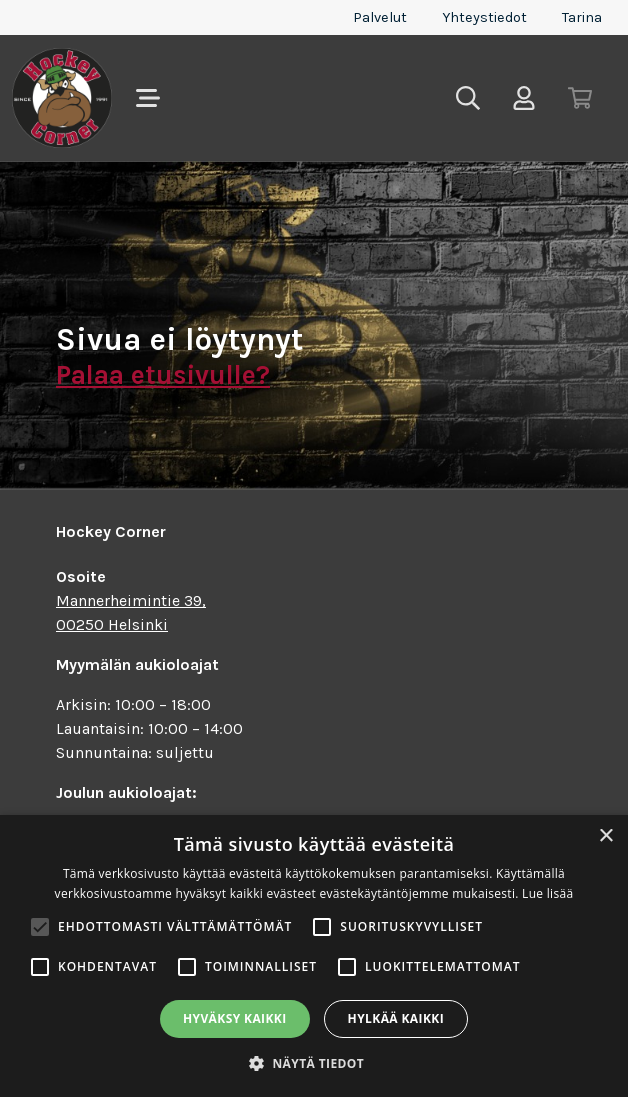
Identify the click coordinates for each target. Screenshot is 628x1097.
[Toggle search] (468, 98)
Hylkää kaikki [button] (396, 1018)
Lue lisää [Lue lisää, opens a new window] (547, 893)
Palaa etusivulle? (163, 375)
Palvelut (380, 17)
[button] (314, 1063)
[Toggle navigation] (148, 98)
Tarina (582, 17)
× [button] (605, 836)
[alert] (314, 956)
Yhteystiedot (484, 17)
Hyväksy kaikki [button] (235, 1018)
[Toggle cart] (580, 98)
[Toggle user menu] (524, 98)
